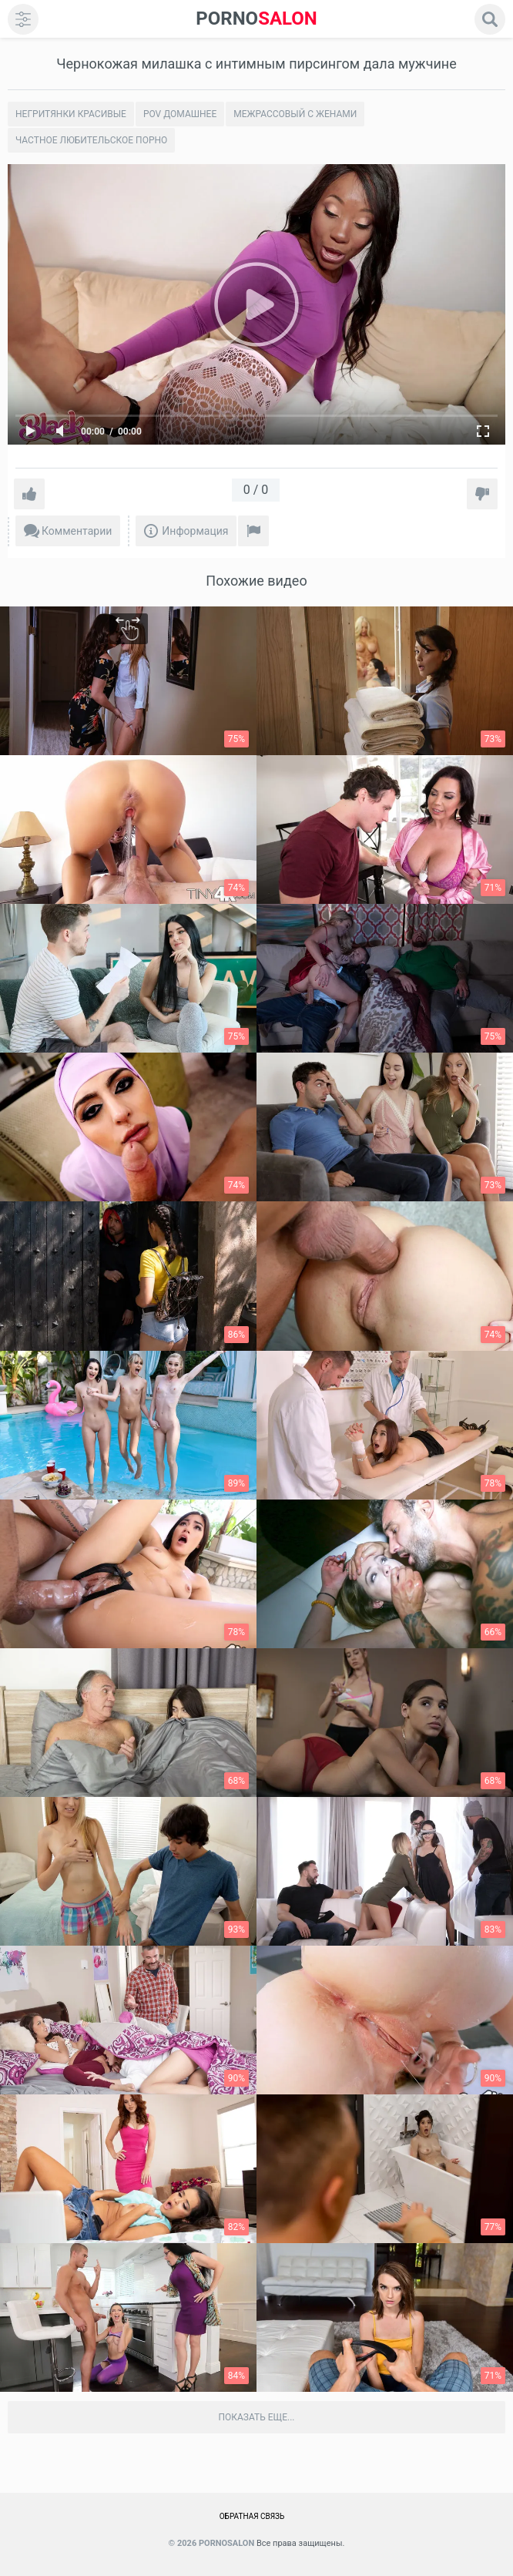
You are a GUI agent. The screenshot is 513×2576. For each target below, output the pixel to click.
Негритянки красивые (70, 114)
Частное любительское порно (91, 140)
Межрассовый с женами (295, 114)
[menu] (23, 19)
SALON (256, 19)
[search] (489, 19)
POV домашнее (179, 114)
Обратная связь (252, 2516)
